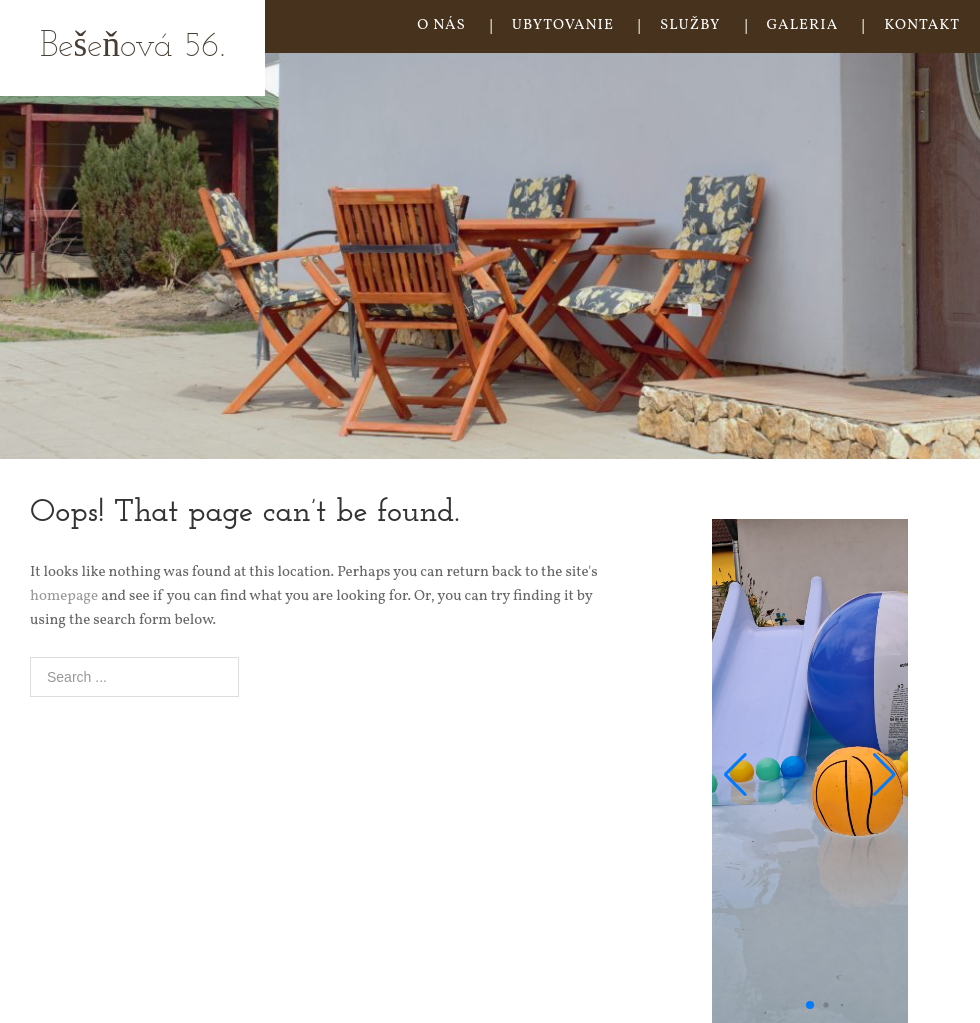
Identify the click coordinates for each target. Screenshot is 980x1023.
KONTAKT (922, 25)
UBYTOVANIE (563, 25)
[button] (735, 775)
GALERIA (803, 25)
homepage (64, 596)
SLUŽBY (690, 25)
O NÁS (441, 25)
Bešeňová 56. (132, 47)
